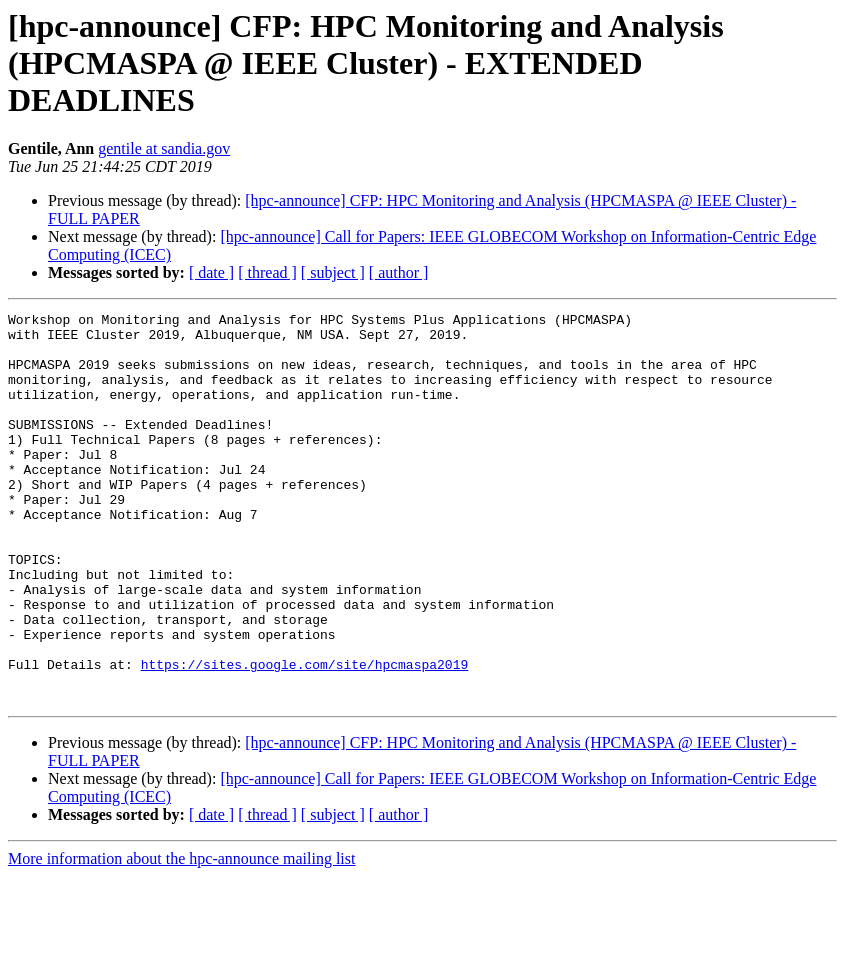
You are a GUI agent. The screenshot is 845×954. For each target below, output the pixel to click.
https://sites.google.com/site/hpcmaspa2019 (305, 736)
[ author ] (399, 272)
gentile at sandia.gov (164, 148)
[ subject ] (333, 272)
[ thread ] (267, 272)
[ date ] (211, 272)
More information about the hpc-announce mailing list (181, 936)
